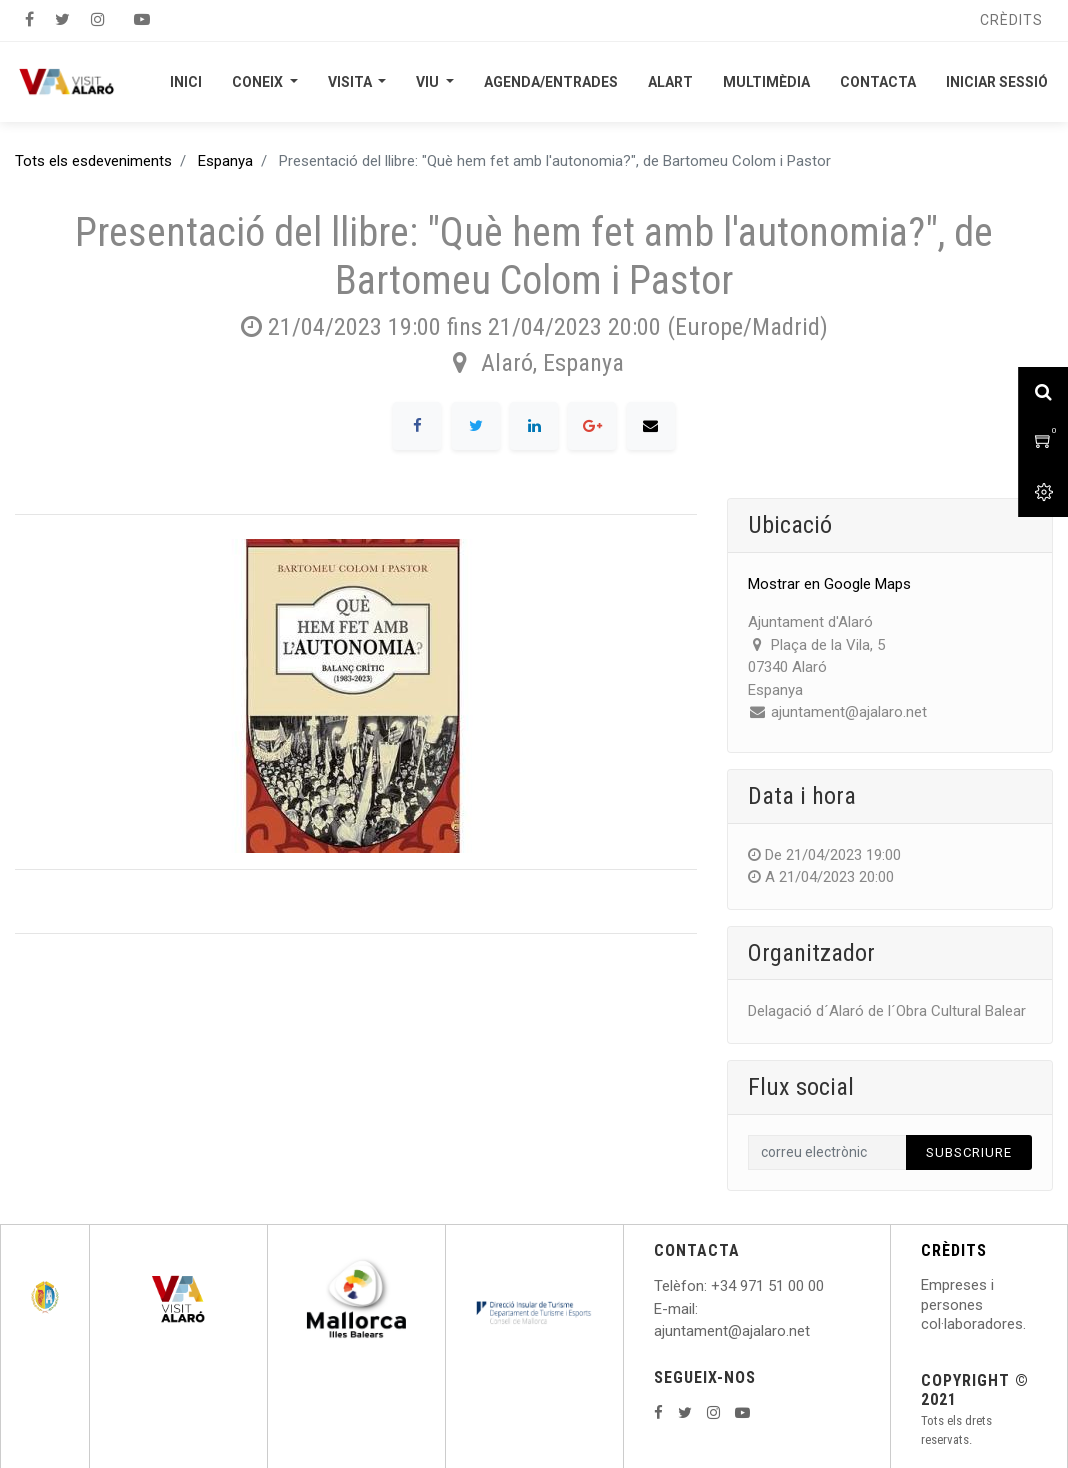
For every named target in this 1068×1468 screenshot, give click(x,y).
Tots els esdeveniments (93, 161)
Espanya (225, 161)
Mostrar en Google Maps (829, 584)
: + (712, 1286)
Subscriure (969, 1152)
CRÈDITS (954, 1250)
